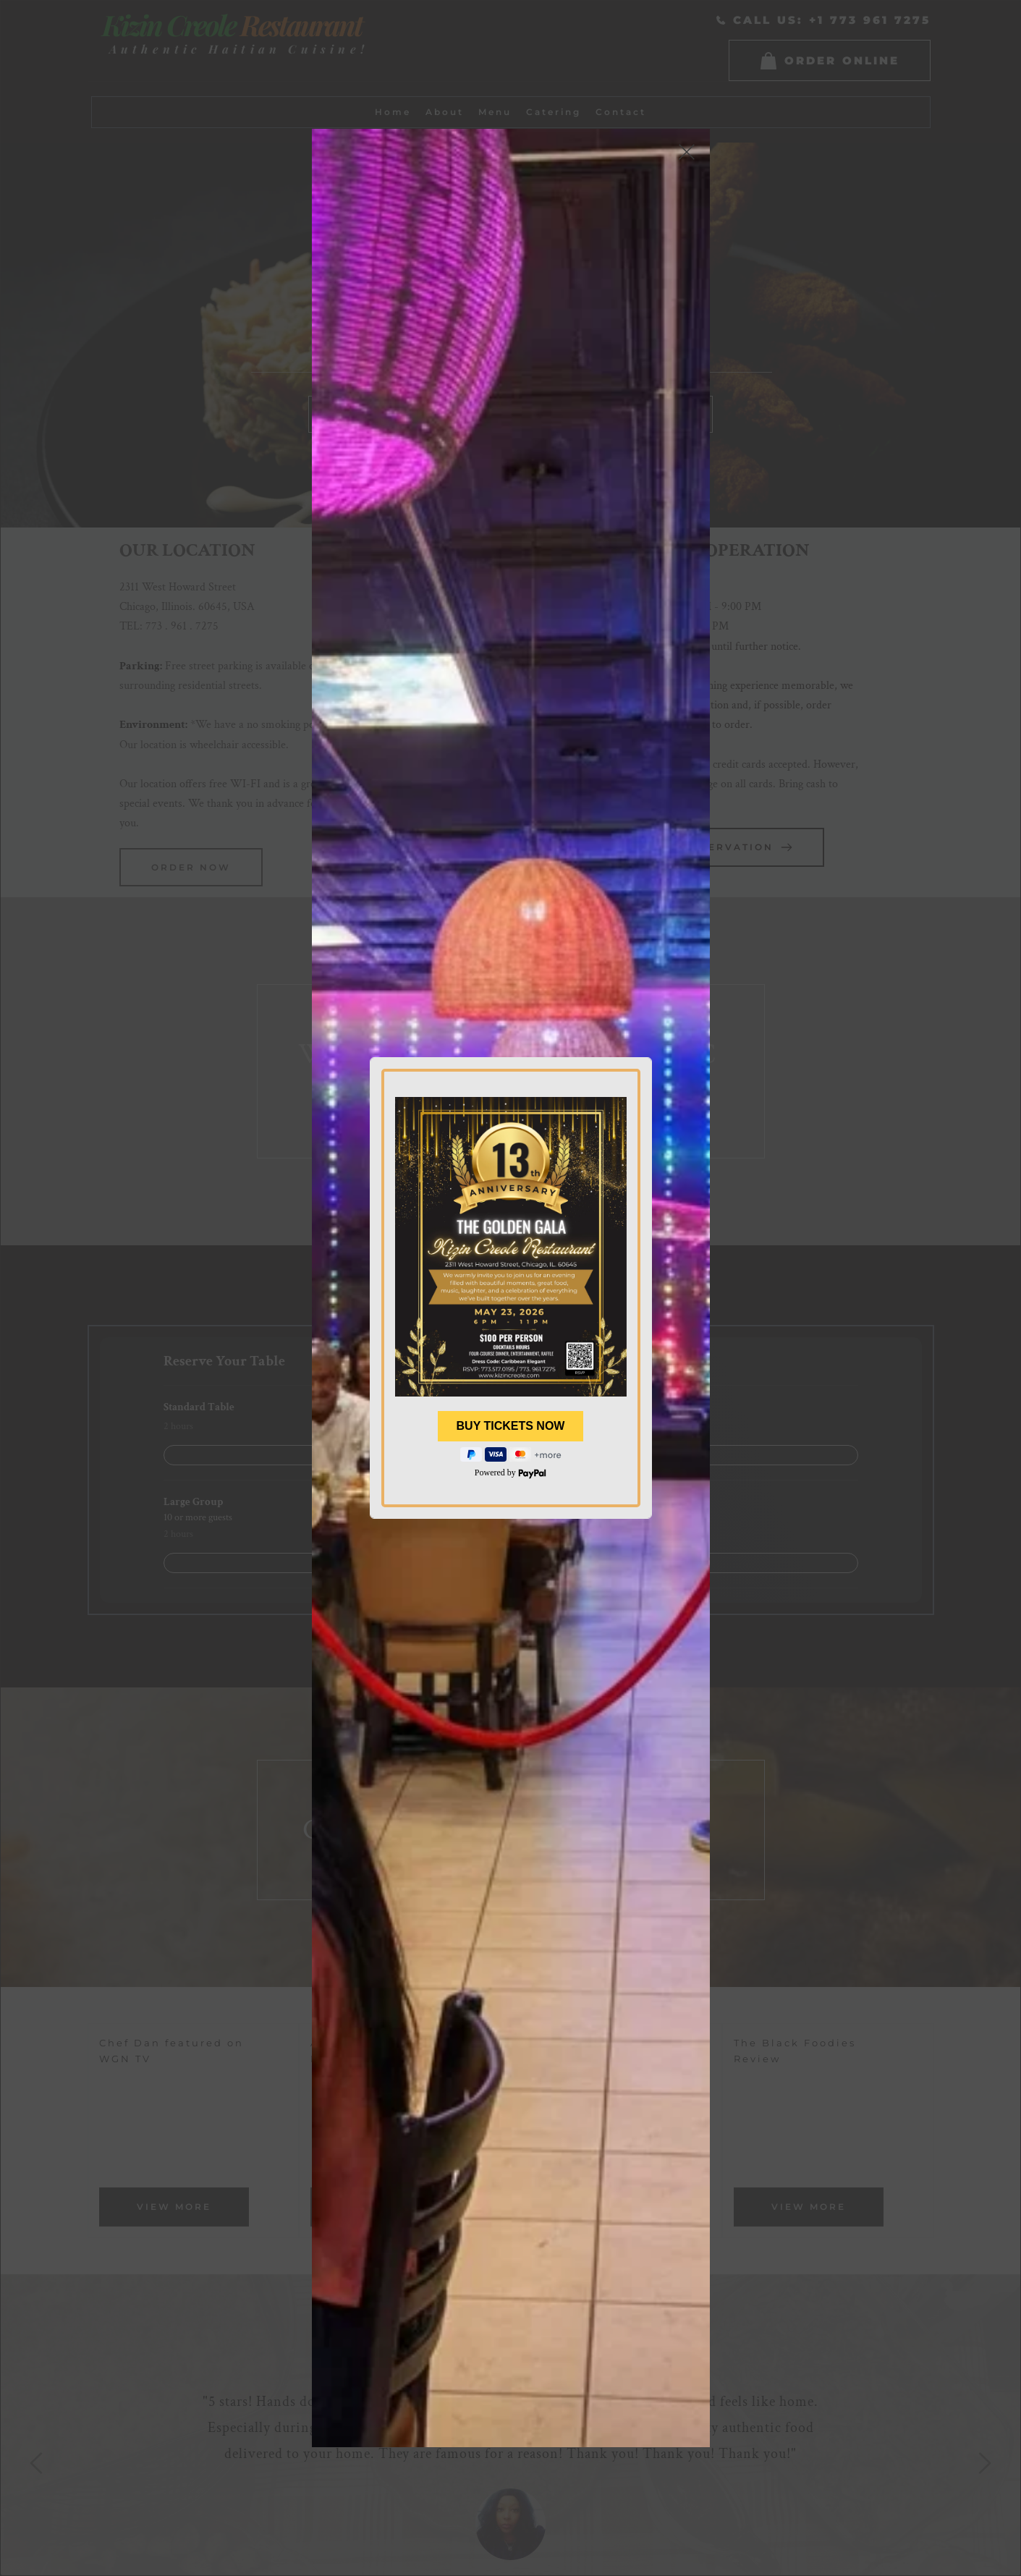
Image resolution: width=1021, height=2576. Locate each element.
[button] (686, 152)
